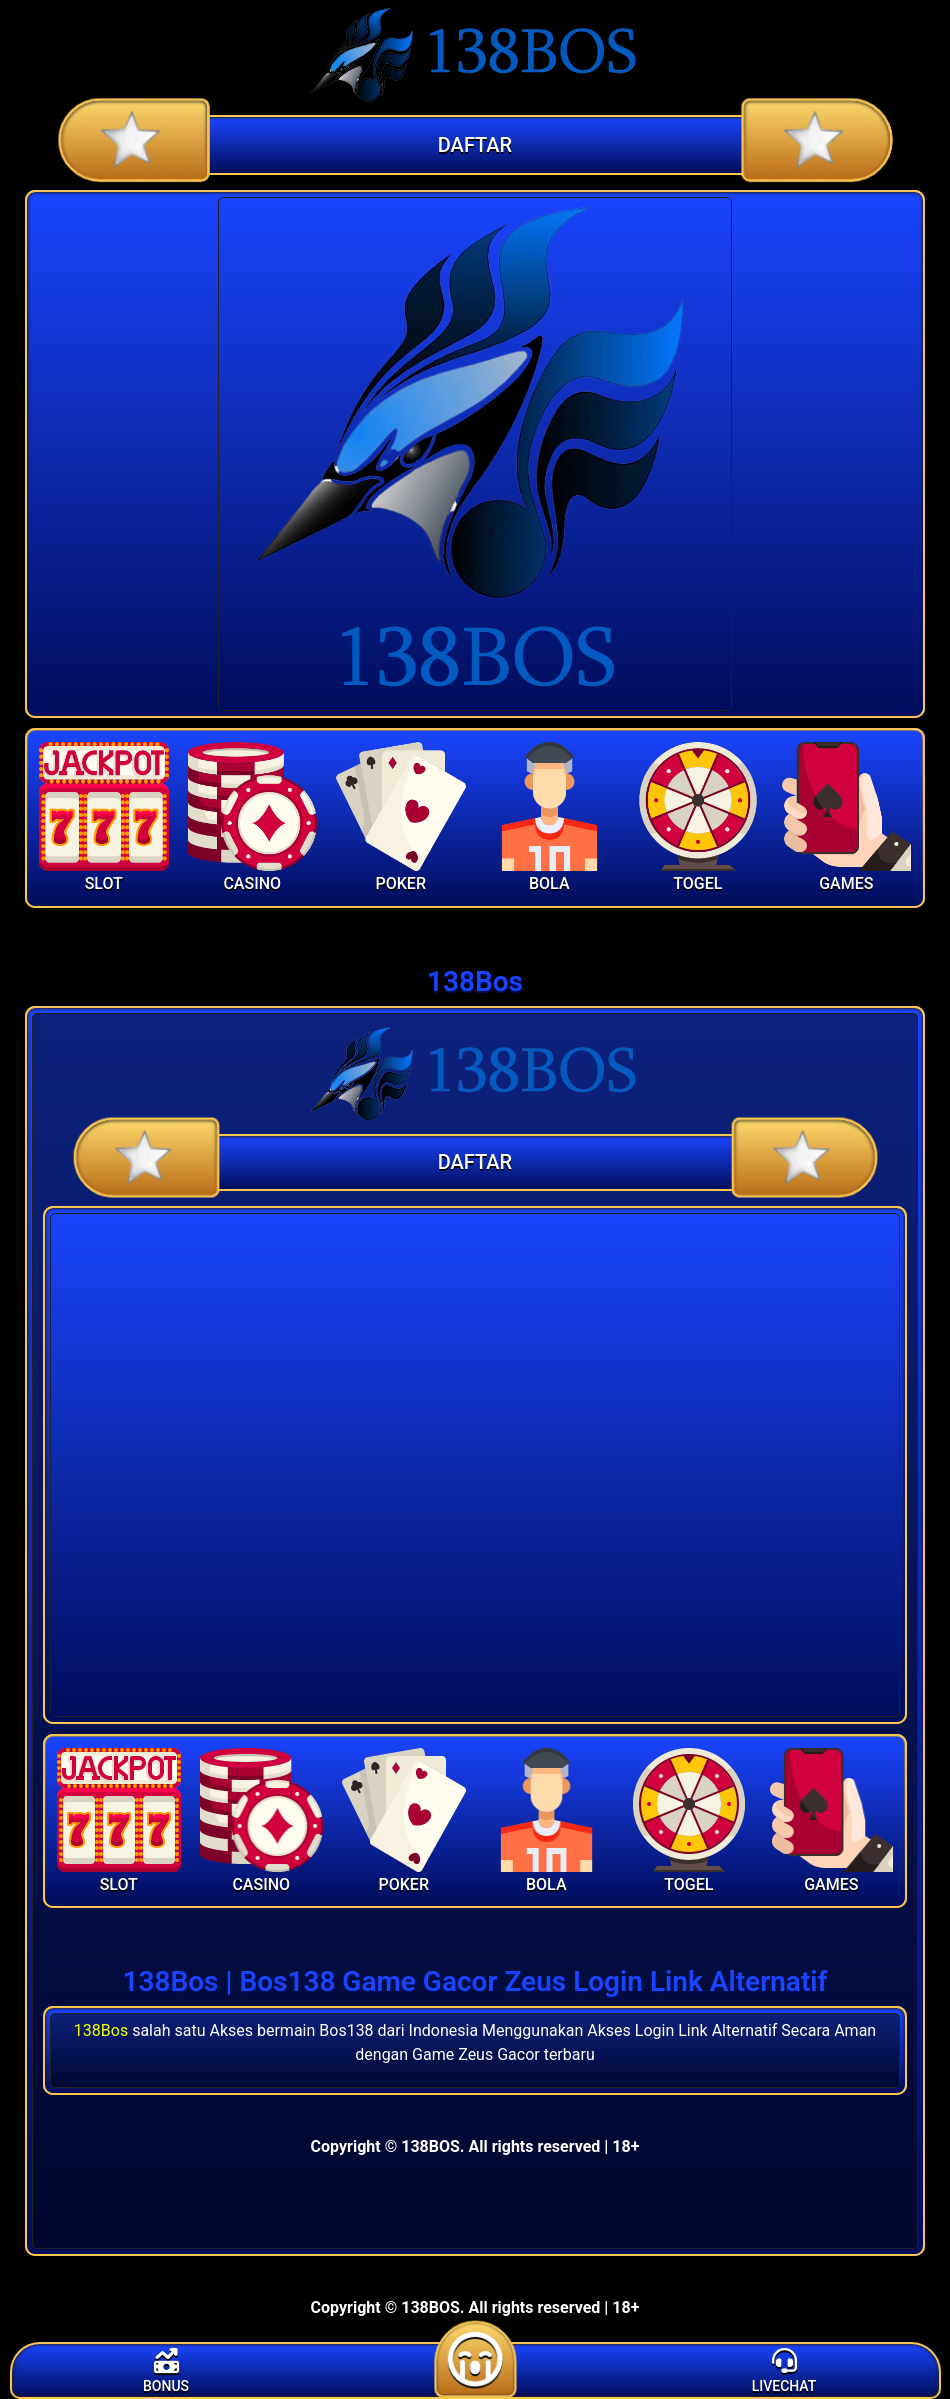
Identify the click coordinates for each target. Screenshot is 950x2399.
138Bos (101, 2030)
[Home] (475, 55)
